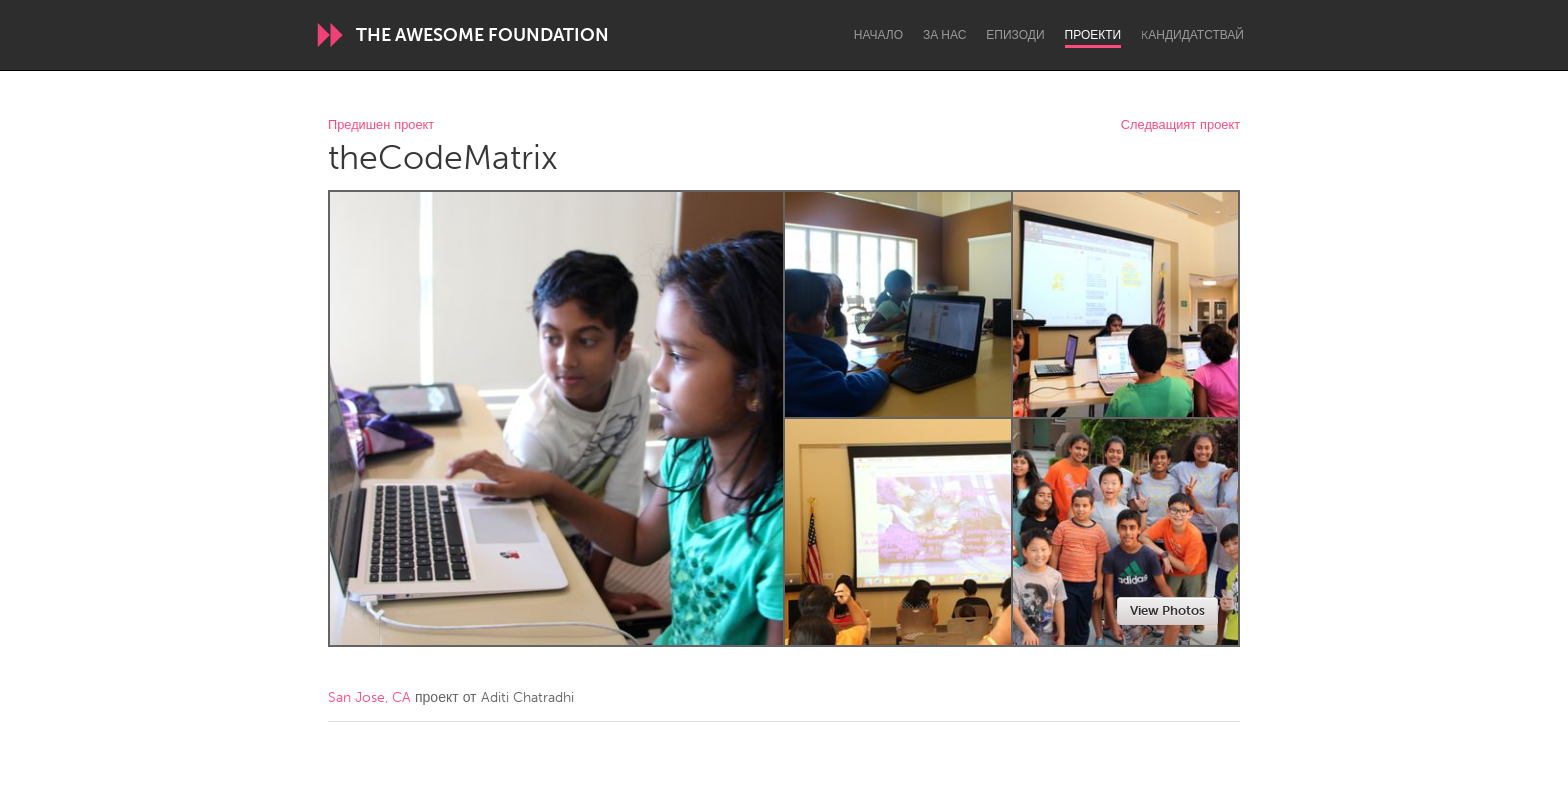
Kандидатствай (1192, 35)
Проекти (1093, 35)
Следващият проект (1180, 125)
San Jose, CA (369, 697)
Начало (878, 35)
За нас (944, 35)
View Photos (1167, 610)
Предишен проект (381, 125)
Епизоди (1015, 35)
